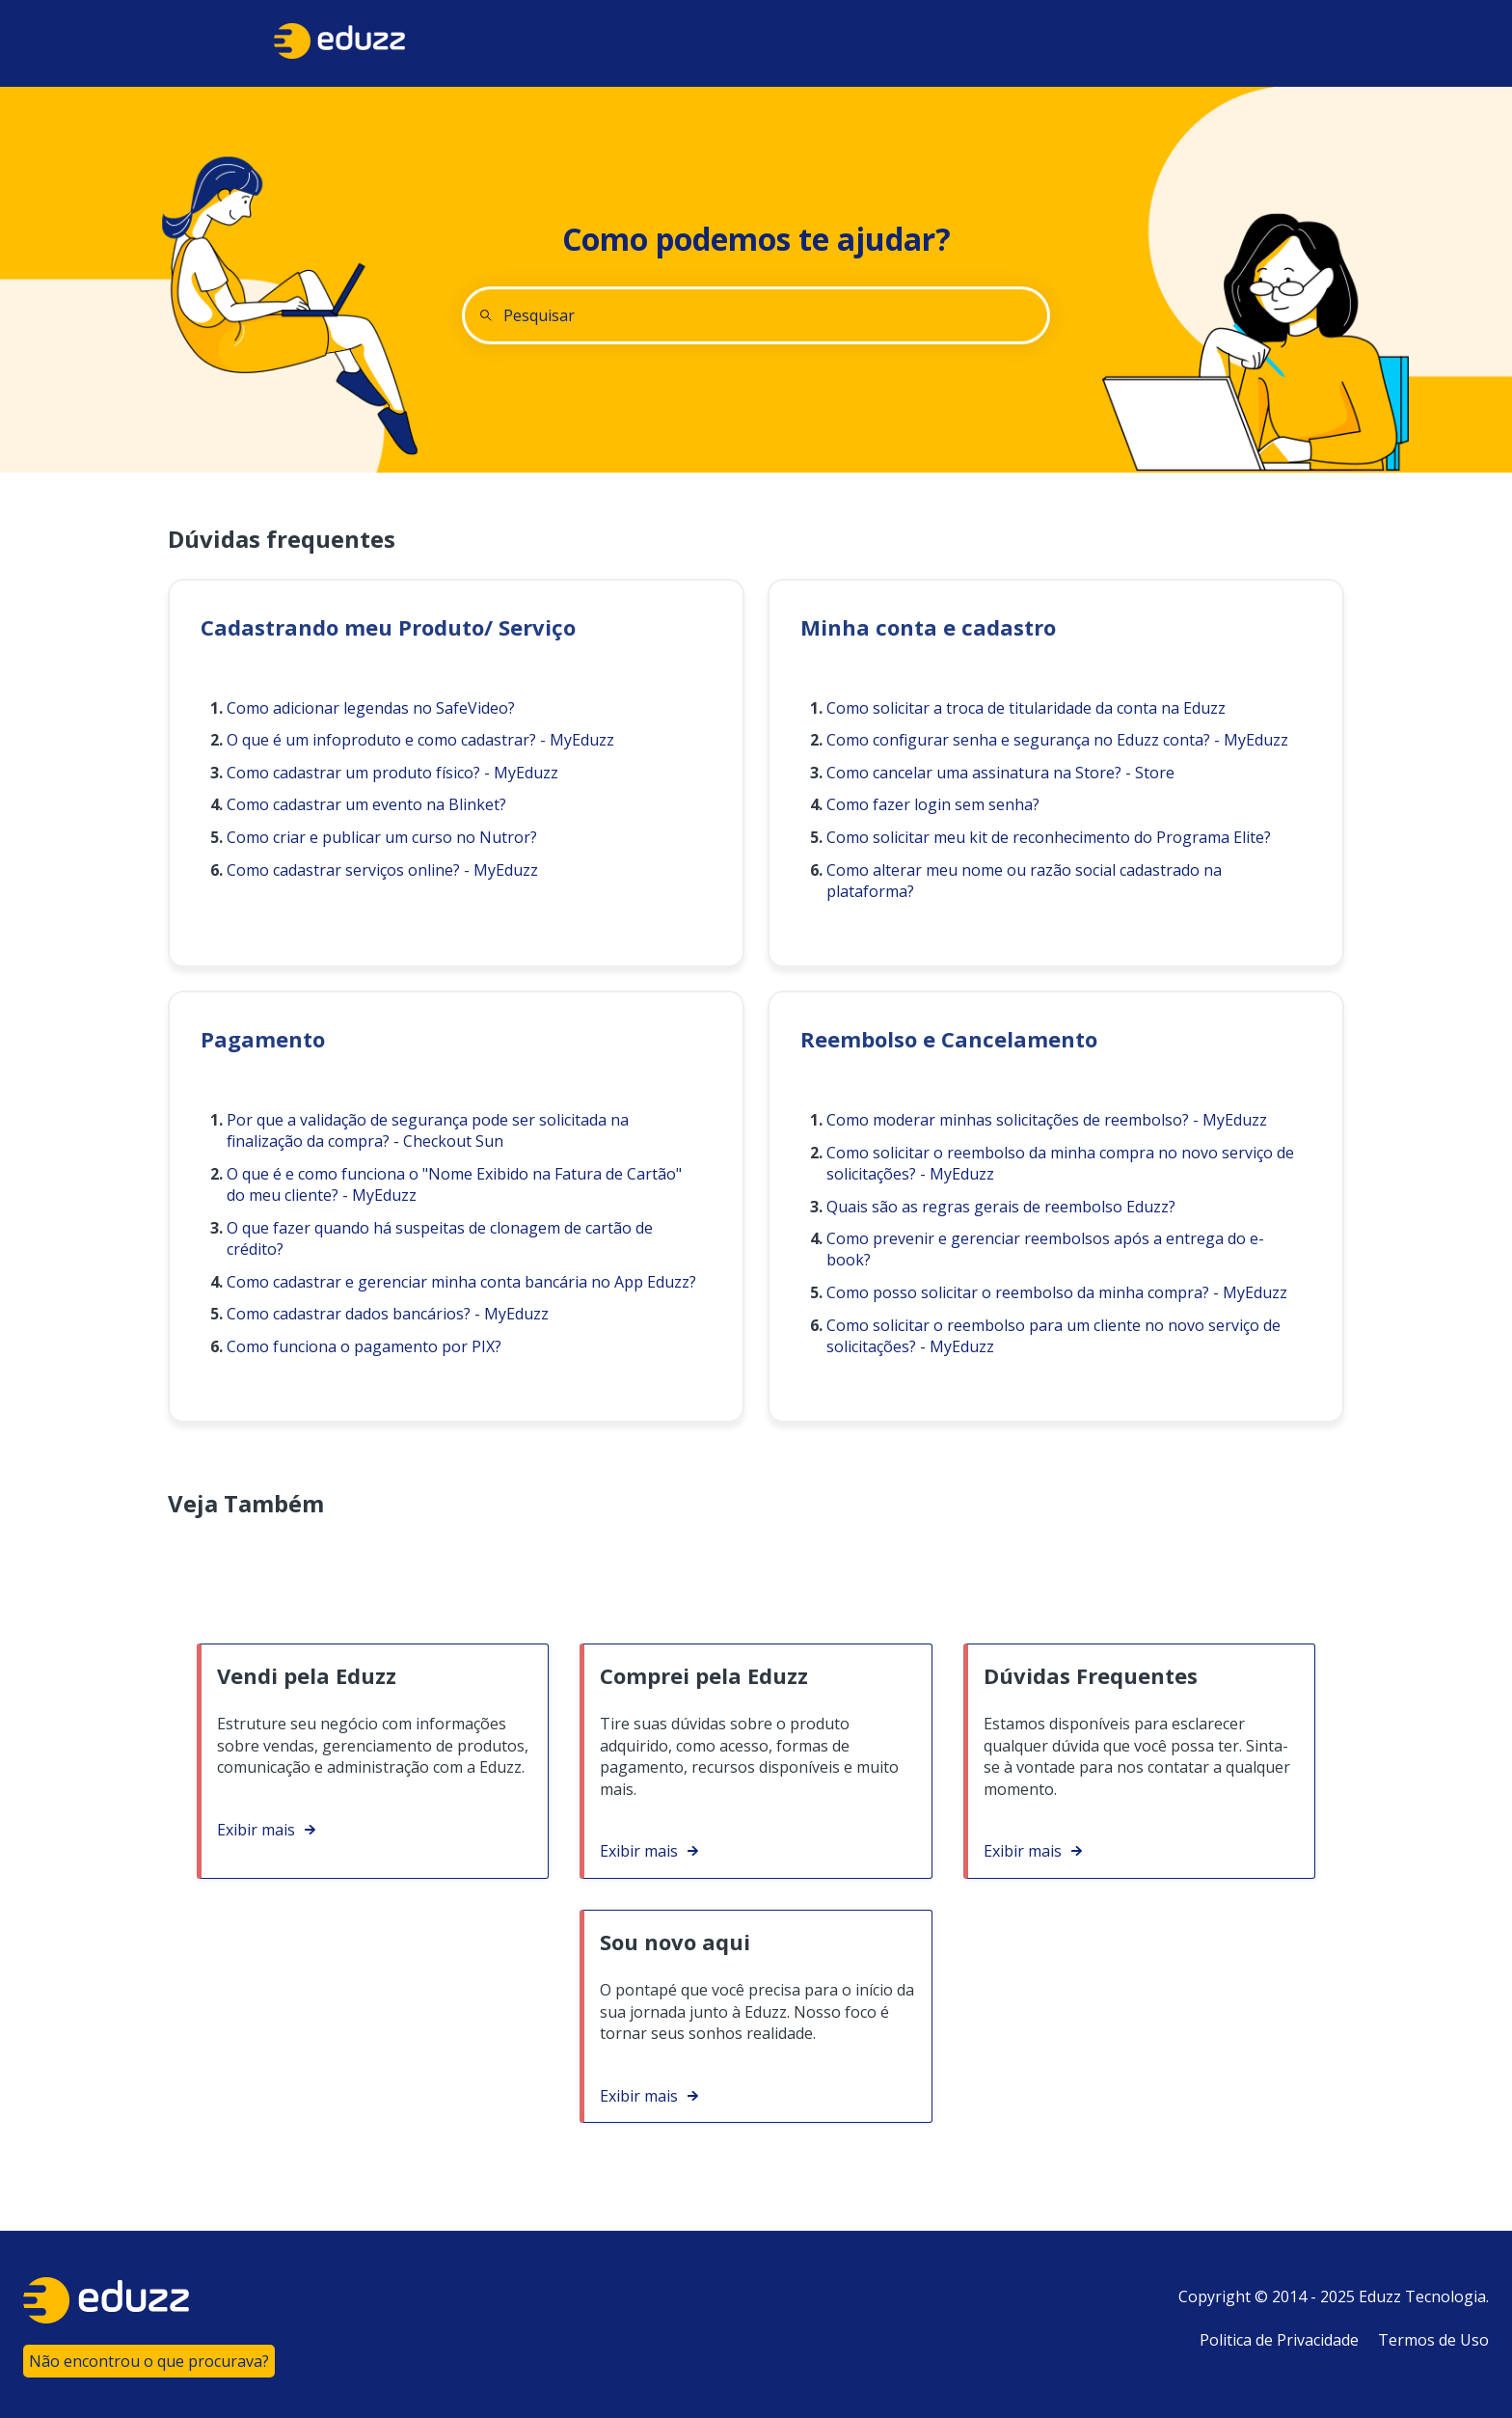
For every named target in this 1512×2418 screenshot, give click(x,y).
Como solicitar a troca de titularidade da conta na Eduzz (1026, 708)
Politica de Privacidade (1279, 2339)
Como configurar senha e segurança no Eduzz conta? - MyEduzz (1057, 739)
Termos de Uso (1433, 2339)
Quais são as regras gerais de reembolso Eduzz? (1000, 1206)
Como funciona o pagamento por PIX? (364, 1346)
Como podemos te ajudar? (756, 238)
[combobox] (756, 315)
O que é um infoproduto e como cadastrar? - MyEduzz (420, 739)
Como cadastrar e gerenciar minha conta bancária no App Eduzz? (461, 1281)
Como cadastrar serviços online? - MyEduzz (382, 870)
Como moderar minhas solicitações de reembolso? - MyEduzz (1046, 1119)
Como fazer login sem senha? (933, 804)
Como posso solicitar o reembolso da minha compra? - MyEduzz (1056, 1292)
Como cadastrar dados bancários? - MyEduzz (388, 1313)
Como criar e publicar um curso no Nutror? (382, 837)
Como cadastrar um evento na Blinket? (366, 804)
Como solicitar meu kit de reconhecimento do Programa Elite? (1048, 837)
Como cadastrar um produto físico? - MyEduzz (392, 772)
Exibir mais (256, 1829)
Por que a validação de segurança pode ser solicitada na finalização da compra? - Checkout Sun (428, 1130)
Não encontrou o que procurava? (149, 2361)
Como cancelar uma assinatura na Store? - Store (1000, 772)
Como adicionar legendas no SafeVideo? (371, 708)
